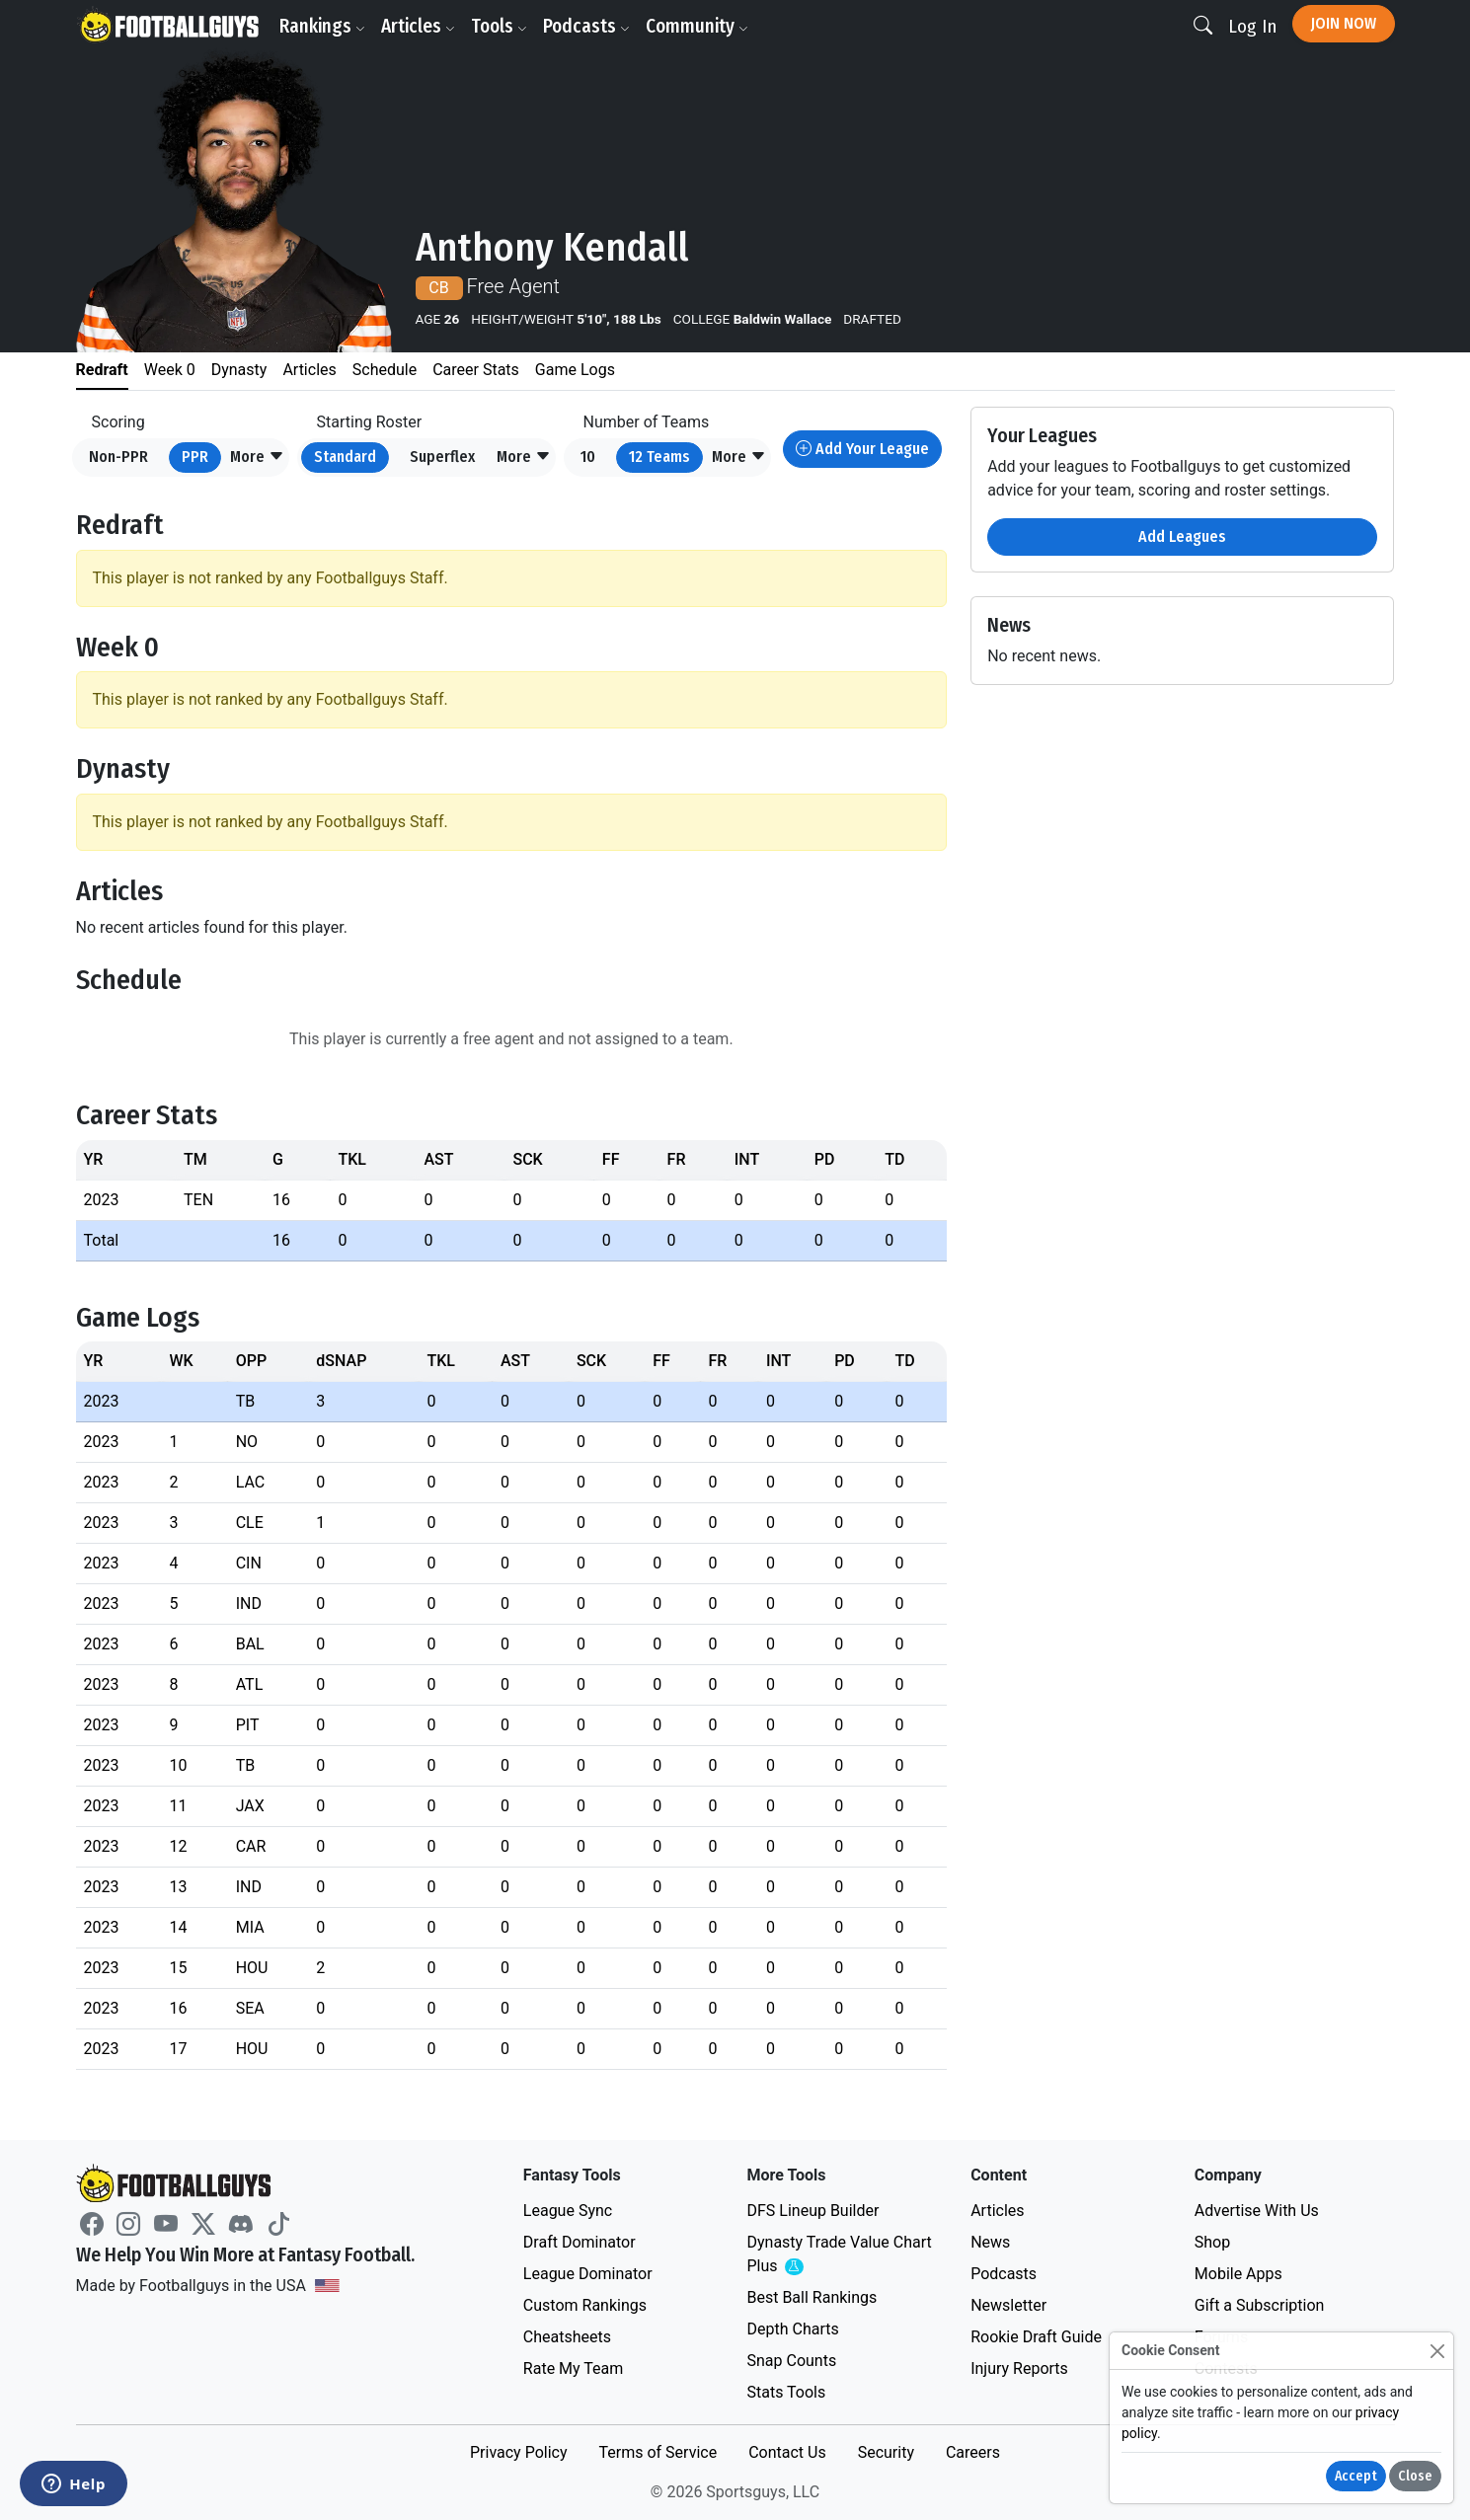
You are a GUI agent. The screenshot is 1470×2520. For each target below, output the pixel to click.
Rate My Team (573, 2368)
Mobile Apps (1238, 2273)
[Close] (1437, 2350)
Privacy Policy (519, 2452)
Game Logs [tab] (575, 369)
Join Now (1343, 23)
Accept (1356, 2476)
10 (587, 456)
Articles (418, 26)
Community (697, 26)
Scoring (118, 422)
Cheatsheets (567, 2337)
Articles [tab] (309, 369)
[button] (257, 458)
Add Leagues (1182, 536)
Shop (1212, 2242)
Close (1415, 2476)
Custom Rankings (585, 2305)
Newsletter (1008, 2305)
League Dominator (588, 2273)
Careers (973, 2452)
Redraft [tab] (102, 369)
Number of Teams (646, 422)
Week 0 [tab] (169, 369)
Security (886, 2452)
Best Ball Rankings (811, 2297)
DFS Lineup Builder (812, 2210)
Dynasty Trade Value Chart (838, 2255)
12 (659, 456)
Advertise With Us (1257, 2210)
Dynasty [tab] (239, 369)
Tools (499, 26)
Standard (345, 456)
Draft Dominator (579, 2242)
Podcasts (586, 26)
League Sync (567, 2210)
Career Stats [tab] (475, 369)
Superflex (442, 456)
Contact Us (787, 2452)
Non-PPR (118, 456)
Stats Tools (785, 2392)
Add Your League (862, 448)
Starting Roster (370, 422)
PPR (195, 456)
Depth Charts (792, 2329)
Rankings (322, 26)
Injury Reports (1019, 2368)
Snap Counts (791, 2360)
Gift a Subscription (1260, 2305)
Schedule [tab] (384, 369)
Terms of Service (657, 2452)
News (990, 2242)
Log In (1252, 26)
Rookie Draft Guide (1036, 2337)
